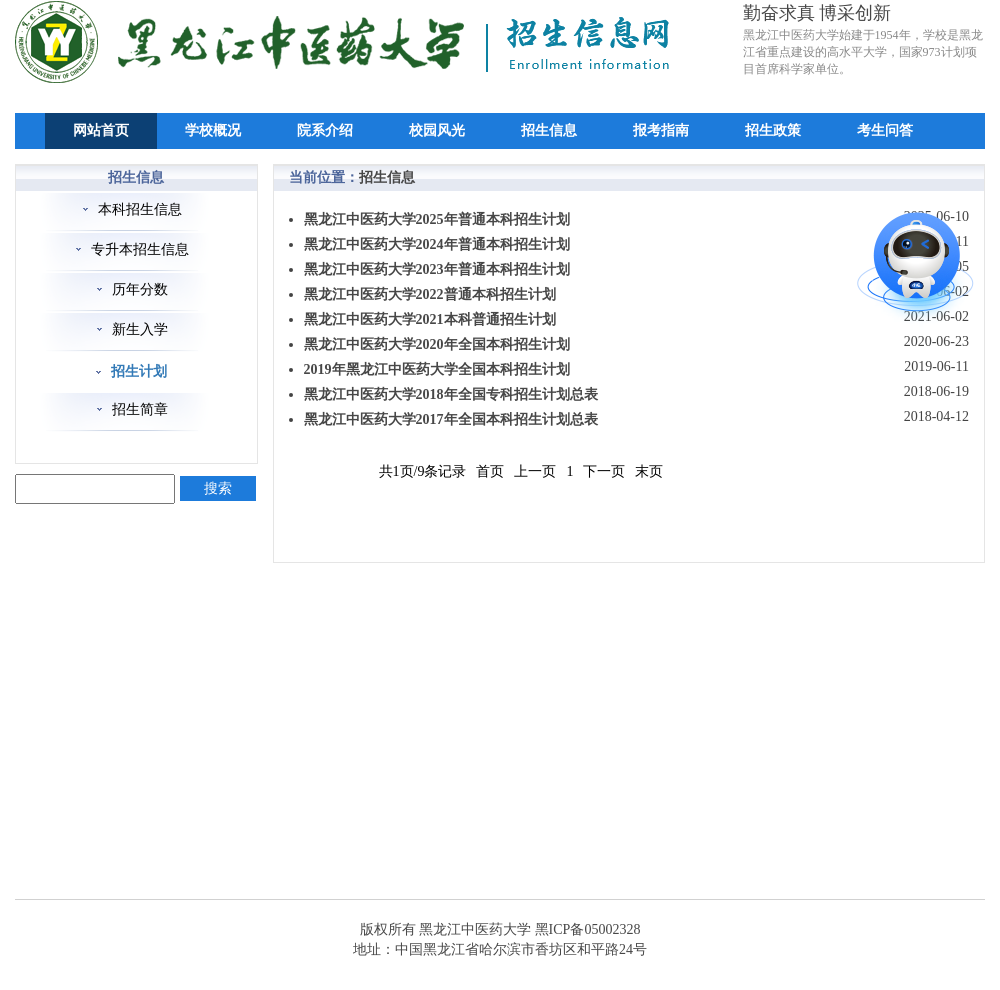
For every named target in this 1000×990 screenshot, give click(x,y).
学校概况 (213, 130)
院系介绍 (325, 130)
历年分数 (140, 289)
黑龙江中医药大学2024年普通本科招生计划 (437, 244)
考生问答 (885, 130)
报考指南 (661, 130)
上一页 (535, 471)
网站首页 (101, 130)
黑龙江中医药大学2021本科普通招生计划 (430, 319)
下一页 (604, 471)
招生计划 (139, 371)
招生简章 (140, 409)
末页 (649, 471)
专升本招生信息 (140, 249)
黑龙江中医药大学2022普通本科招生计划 (430, 294)
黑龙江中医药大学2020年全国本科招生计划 (437, 344)
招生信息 (549, 130)
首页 (490, 471)
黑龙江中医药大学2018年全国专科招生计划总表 (451, 394)
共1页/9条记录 (423, 471)
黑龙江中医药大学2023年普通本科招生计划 (437, 269)
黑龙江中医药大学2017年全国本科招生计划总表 (451, 419)
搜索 (218, 488)
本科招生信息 (140, 209)
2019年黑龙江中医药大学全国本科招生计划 (437, 369)
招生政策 (773, 130)
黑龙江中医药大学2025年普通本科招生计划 (437, 219)
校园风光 (437, 130)
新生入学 (140, 329)
